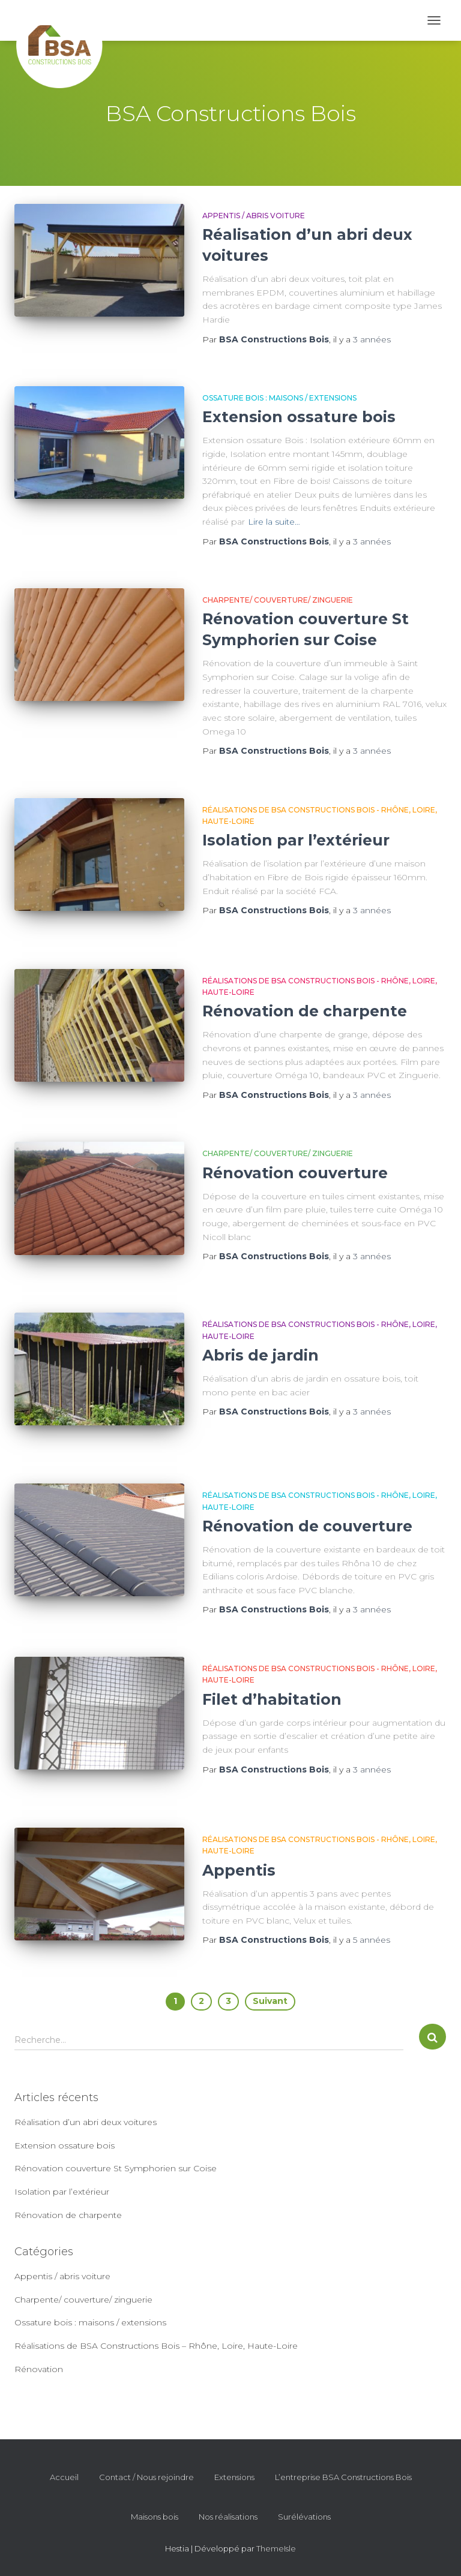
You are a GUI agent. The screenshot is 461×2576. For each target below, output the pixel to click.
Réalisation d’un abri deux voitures (85, 2122)
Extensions (234, 2477)
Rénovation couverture (295, 1173)
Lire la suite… (274, 521)
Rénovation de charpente (304, 1011)
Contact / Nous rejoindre (146, 2477)
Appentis (239, 1870)
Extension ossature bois (299, 417)
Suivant (270, 2001)
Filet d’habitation (272, 1699)
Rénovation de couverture (307, 1526)
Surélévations (304, 2516)
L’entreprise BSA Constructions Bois (343, 2477)
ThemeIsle (276, 2548)
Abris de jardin (260, 1355)
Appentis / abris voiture (253, 215)
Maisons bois (154, 2516)
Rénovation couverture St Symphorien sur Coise (115, 2168)
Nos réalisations (228, 2516)
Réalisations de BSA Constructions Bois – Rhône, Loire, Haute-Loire (156, 2345)
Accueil (64, 2477)
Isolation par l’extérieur (296, 840)
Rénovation (38, 2369)
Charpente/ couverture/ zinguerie (277, 599)
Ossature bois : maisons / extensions (279, 397)
